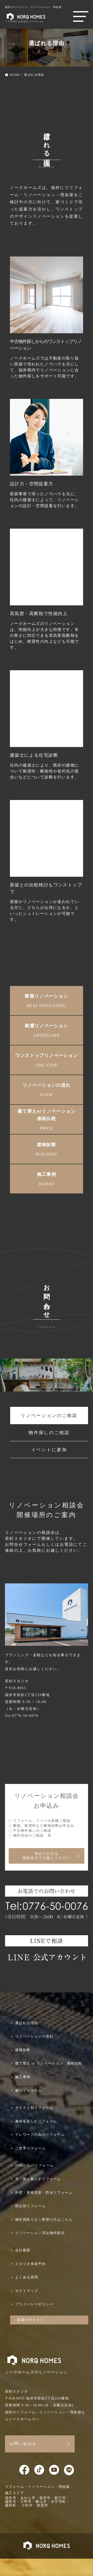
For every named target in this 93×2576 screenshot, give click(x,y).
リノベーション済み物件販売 (40, 2233)
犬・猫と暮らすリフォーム (38, 2179)
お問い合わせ (23, 2444)
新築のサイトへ (30, 2320)
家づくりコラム (28, 2090)
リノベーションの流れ (34, 2036)
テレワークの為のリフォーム (40, 2135)
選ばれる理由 (26, 2023)
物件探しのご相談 (49, 1432)
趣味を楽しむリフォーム (36, 2121)
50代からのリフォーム (34, 2165)
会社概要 (23, 2250)
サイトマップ (26, 2291)
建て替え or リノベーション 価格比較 (48, 2063)
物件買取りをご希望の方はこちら (43, 2219)
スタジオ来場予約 (30, 2264)
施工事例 (23, 2077)
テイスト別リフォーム (34, 2108)
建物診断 (23, 2050)
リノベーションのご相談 (49, 1415)
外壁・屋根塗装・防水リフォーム (43, 2192)
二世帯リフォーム (30, 2148)
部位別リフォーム (30, 2206)
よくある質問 (26, 2277)
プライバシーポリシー (34, 2304)
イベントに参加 (49, 1449)
